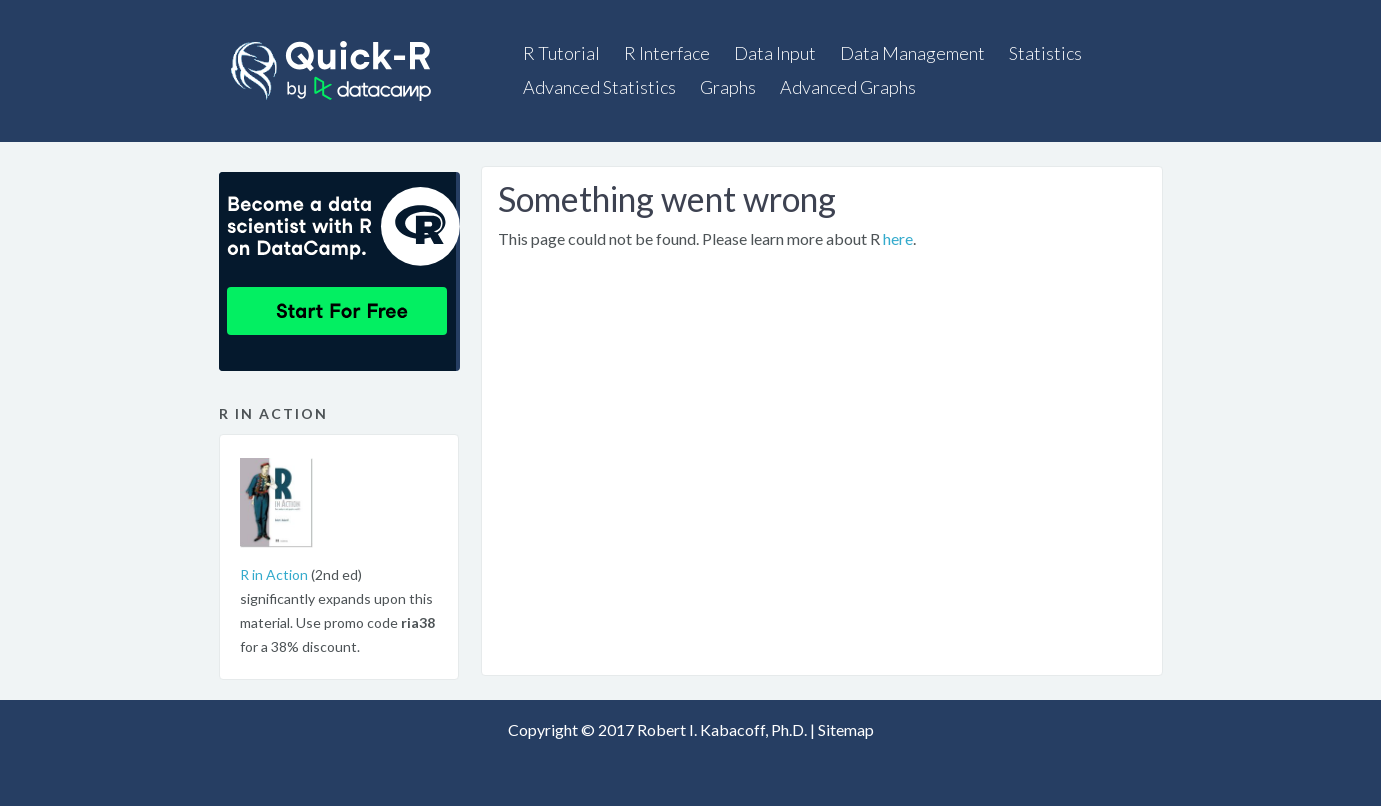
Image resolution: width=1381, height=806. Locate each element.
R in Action (274, 574)
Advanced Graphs (848, 87)
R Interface (667, 53)
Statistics (1045, 53)
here (898, 238)
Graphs (728, 87)
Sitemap (846, 729)
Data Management (912, 53)
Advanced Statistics (599, 87)
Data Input (775, 53)
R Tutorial (561, 53)
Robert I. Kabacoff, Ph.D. (722, 729)
